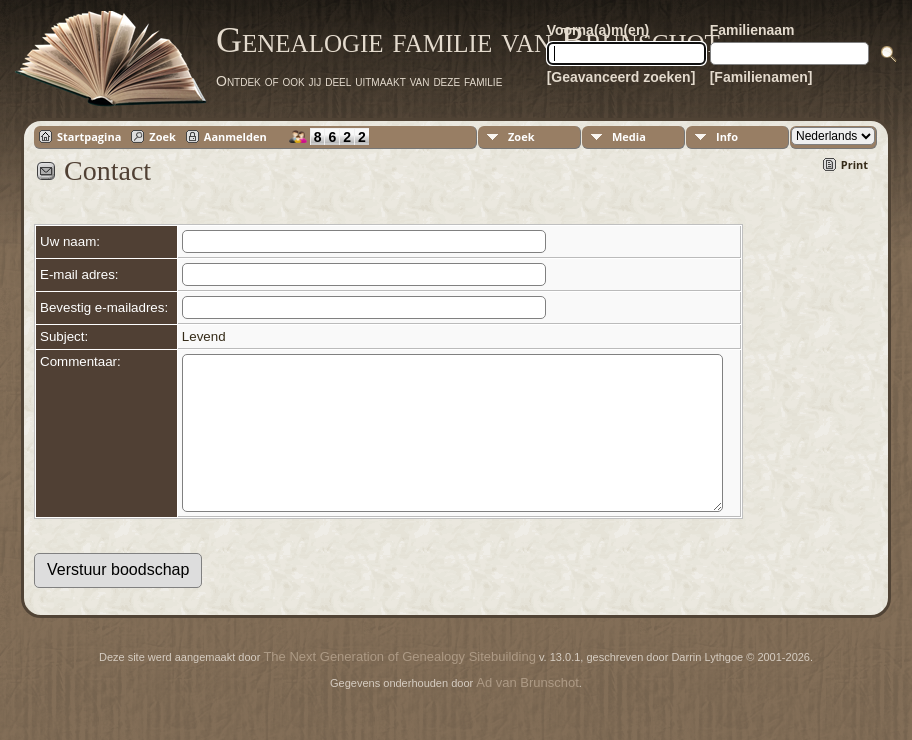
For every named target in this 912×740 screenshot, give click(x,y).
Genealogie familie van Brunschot (468, 40)
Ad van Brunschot (527, 712)
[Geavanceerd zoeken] (621, 77)
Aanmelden (235, 136)
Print (854, 164)
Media (629, 136)
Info (727, 136)
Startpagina (89, 136)
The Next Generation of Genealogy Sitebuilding (399, 686)
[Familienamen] (761, 77)
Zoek (162, 136)
